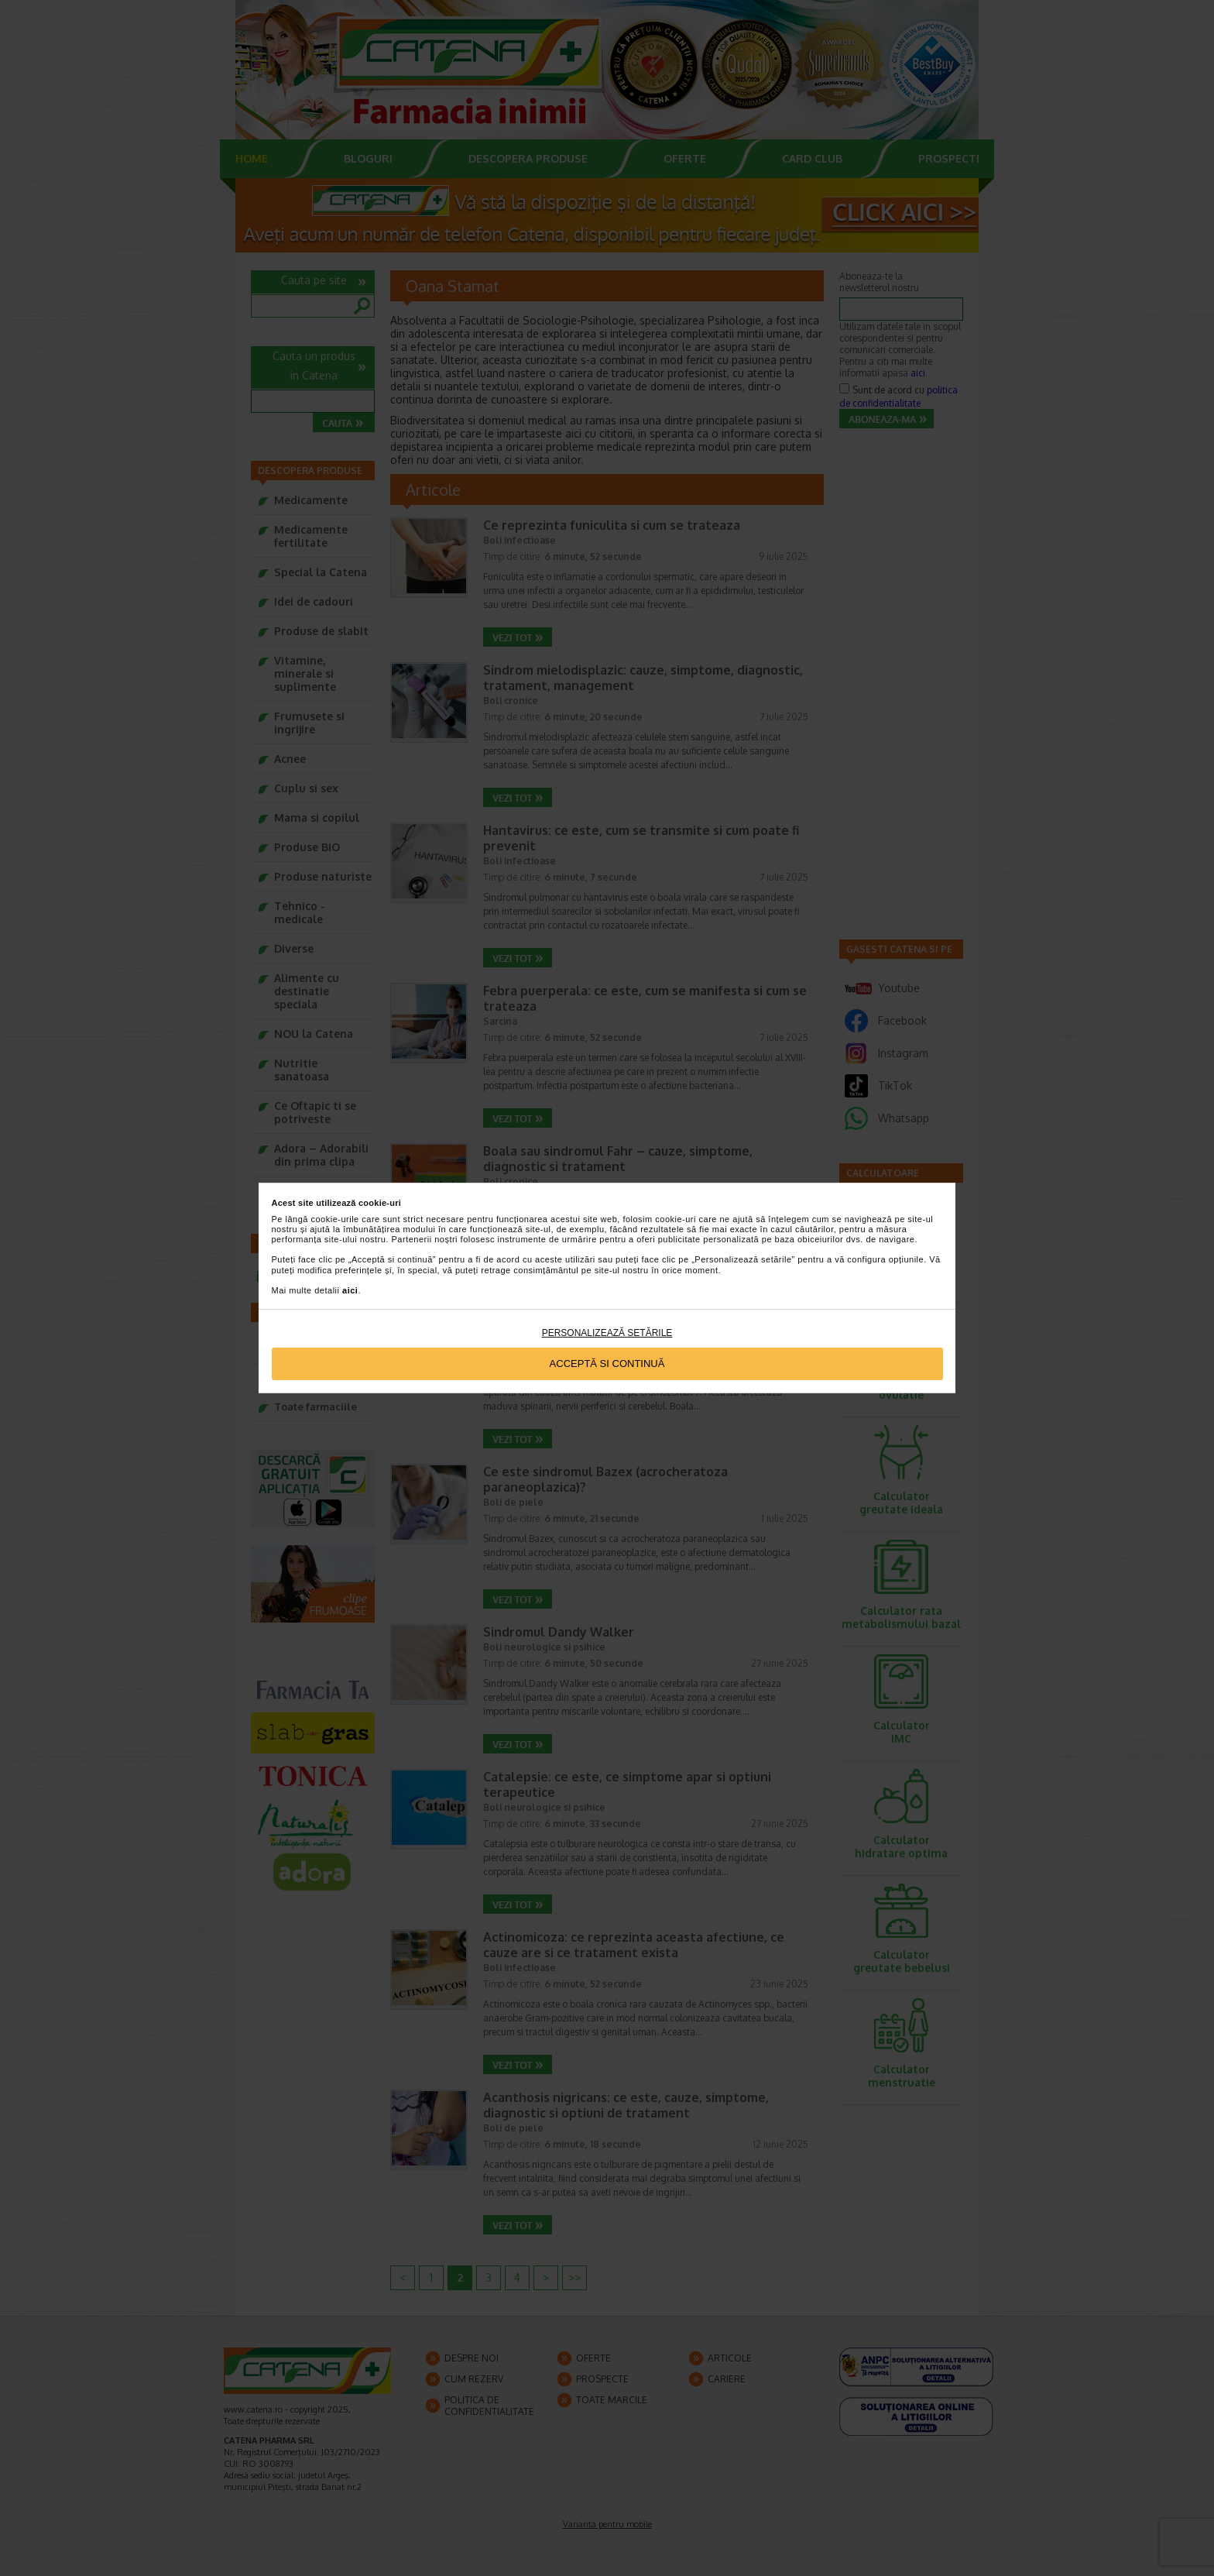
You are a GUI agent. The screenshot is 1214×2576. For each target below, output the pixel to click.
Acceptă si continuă (607, 1363)
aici (350, 1290)
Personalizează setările (607, 1332)
